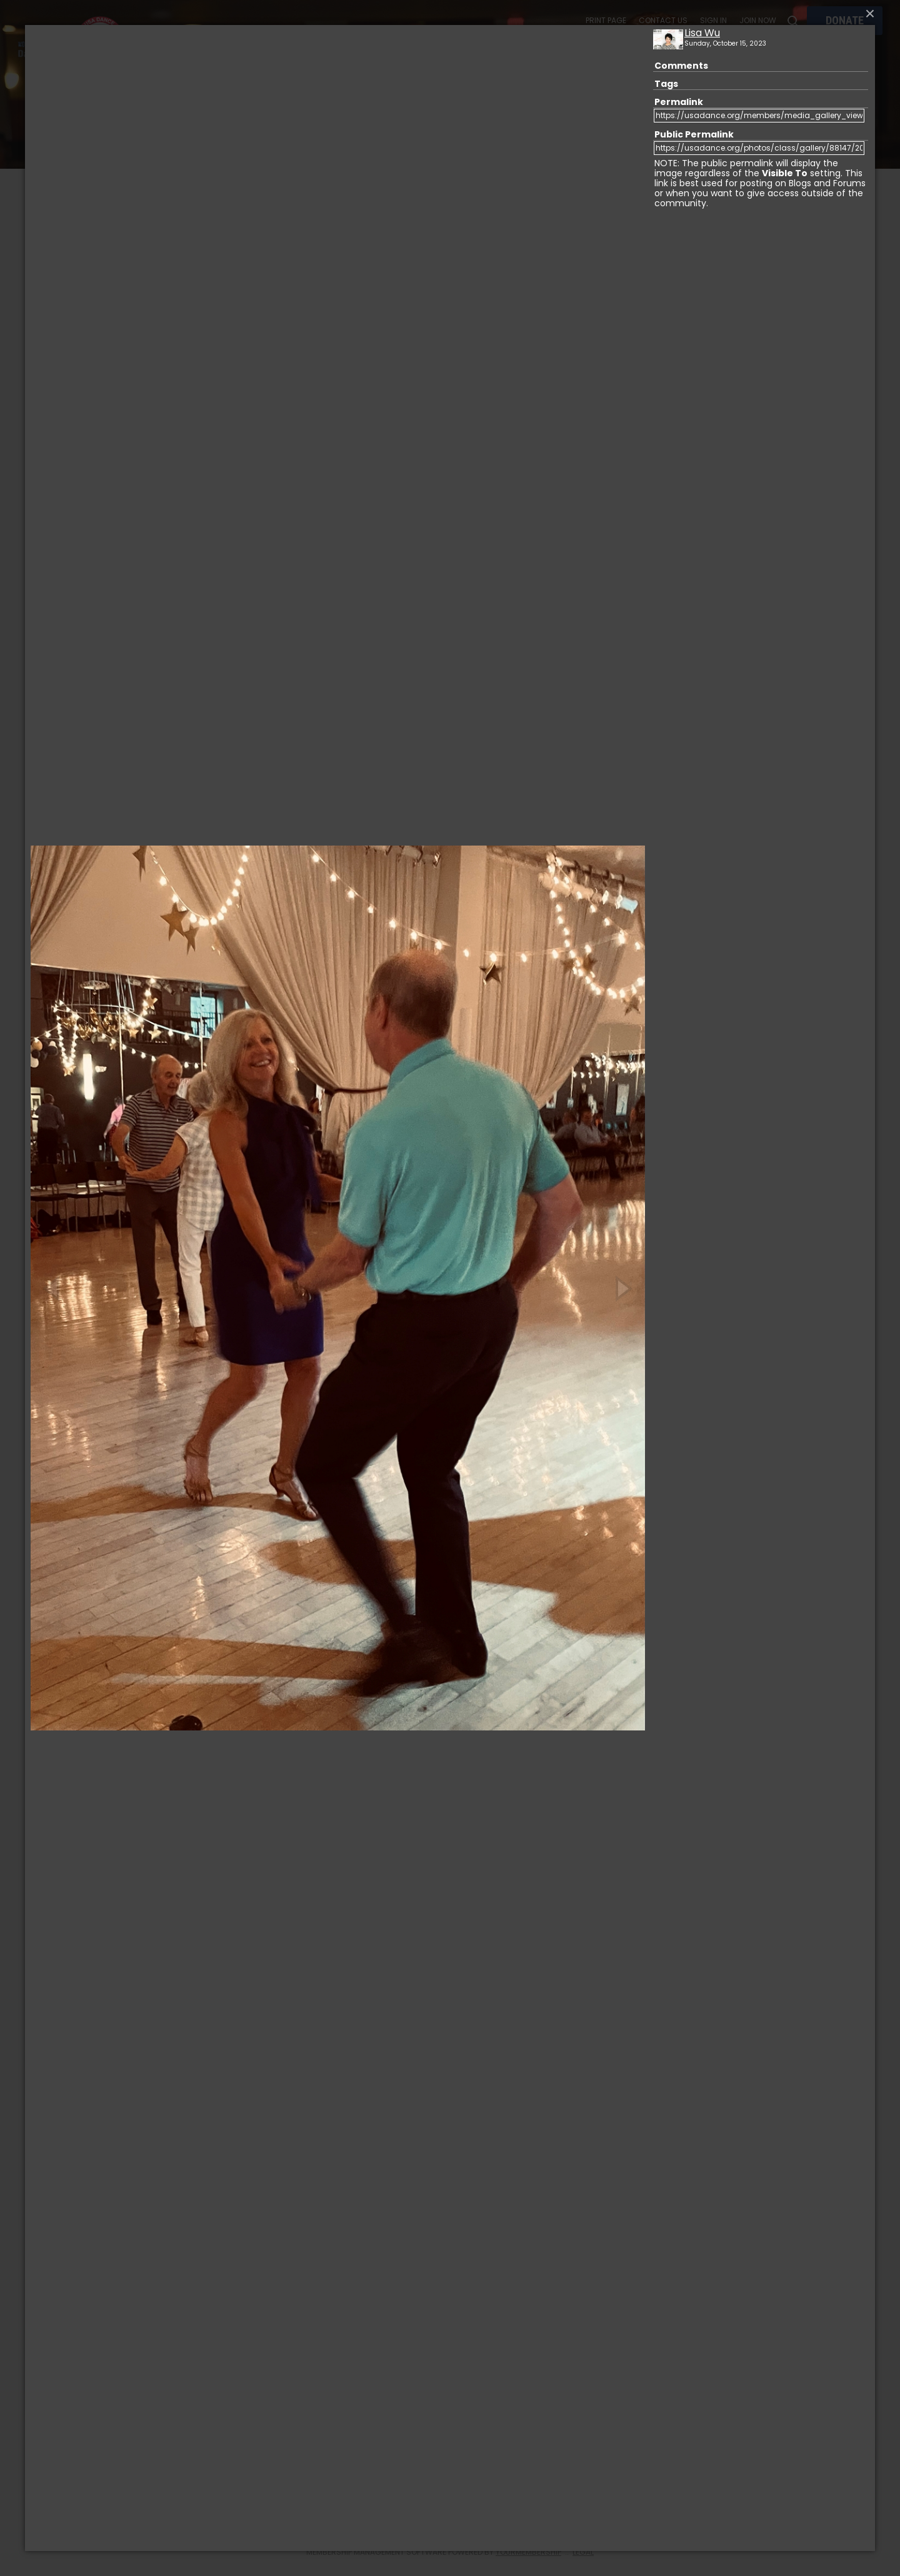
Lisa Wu (702, 33)
